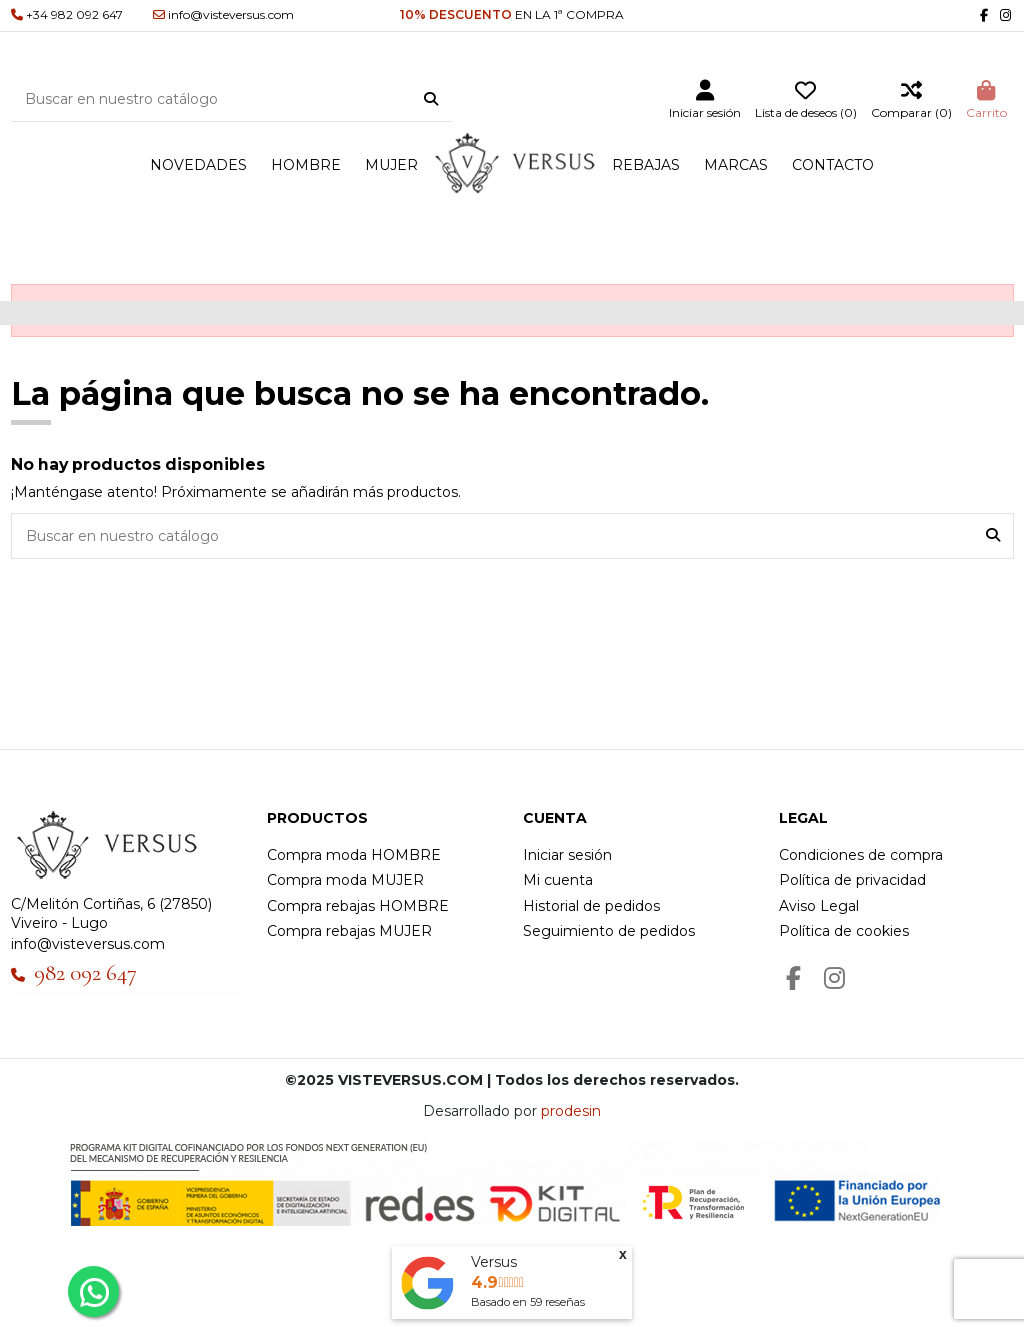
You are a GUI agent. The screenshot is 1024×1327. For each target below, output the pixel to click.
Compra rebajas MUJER (349, 931)
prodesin (571, 1111)
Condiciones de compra (861, 855)
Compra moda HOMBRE (354, 855)
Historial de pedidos (591, 906)
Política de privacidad (852, 880)
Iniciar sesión (567, 855)
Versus (494, 1262)
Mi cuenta (558, 880)
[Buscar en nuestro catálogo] (431, 100)
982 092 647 (85, 973)
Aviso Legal (819, 906)
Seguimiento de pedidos (609, 931)
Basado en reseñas (528, 1302)
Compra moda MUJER (345, 880)
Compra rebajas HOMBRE (358, 906)
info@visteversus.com (88, 944)
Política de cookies (844, 931)
